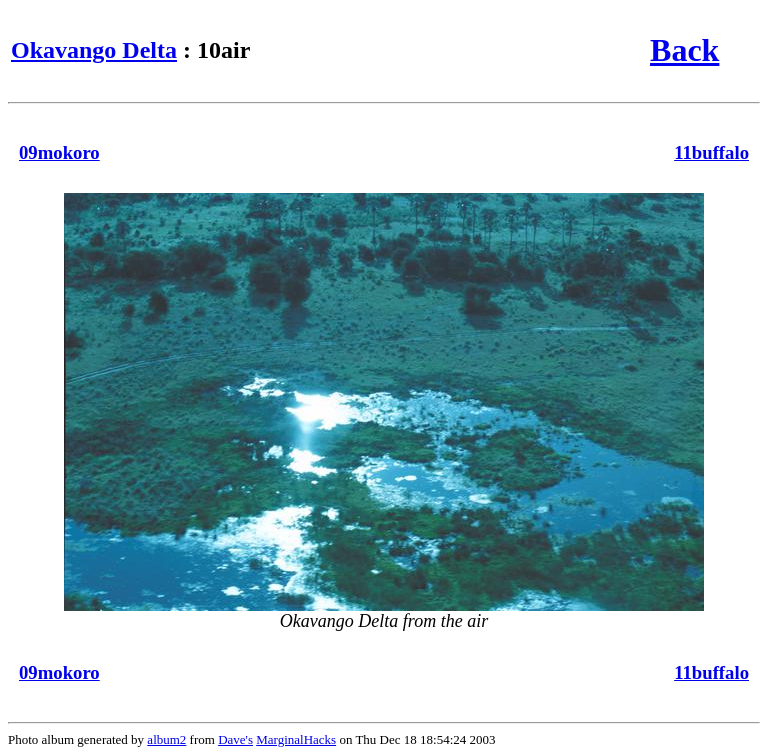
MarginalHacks (296, 739)
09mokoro (59, 152)
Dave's (235, 739)
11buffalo (711, 152)
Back (684, 50)
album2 (166, 739)
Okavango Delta (94, 50)
